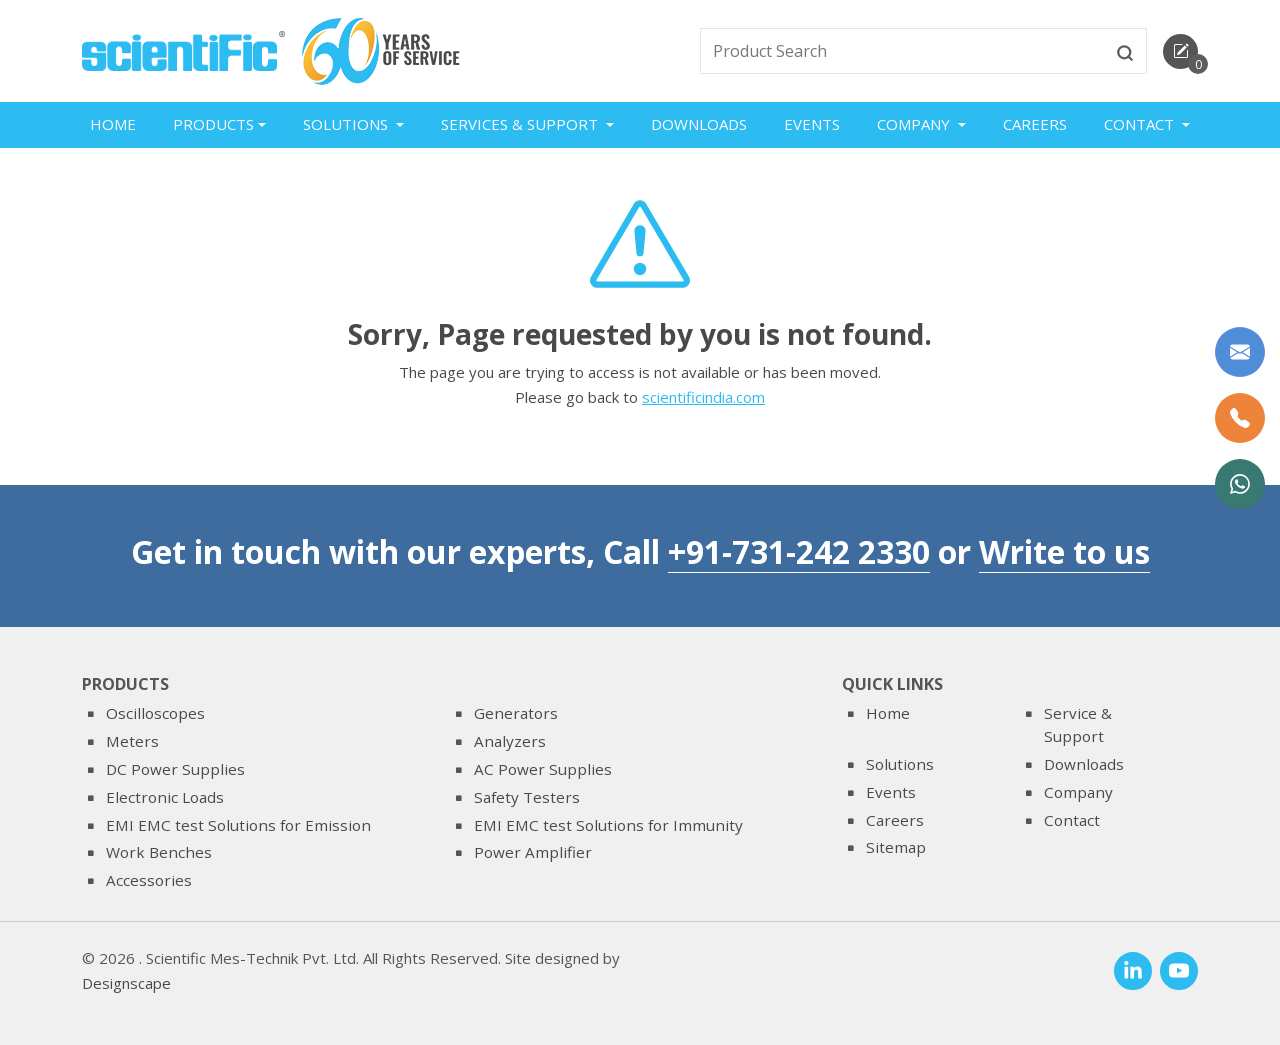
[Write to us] (1240, 352)
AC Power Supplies (543, 769)
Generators (516, 714)
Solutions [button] (347, 124)
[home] (183, 49)
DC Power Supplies (175, 769)
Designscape (126, 984)
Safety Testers (527, 797)
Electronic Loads (165, 797)
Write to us (1064, 551)
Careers (1035, 124)
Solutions (900, 764)
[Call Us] (1240, 418)
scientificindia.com (703, 399)
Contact (1072, 820)
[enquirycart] (1180, 51)
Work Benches (159, 852)
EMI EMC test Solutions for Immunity (608, 825)
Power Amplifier (533, 852)
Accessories (149, 880)
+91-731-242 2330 (799, 551)
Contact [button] (1141, 124)
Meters (132, 741)
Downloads (699, 124)
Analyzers (510, 741)
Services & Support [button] (521, 124)
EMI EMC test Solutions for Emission (238, 825)
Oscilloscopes (155, 714)
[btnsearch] (1125, 51)
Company (1078, 792)
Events (812, 124)
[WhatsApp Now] (1240, 484)
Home (113, 124)
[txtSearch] (903, 51)
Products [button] (213, 124)
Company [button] (915, 124)
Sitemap (896, 847)
